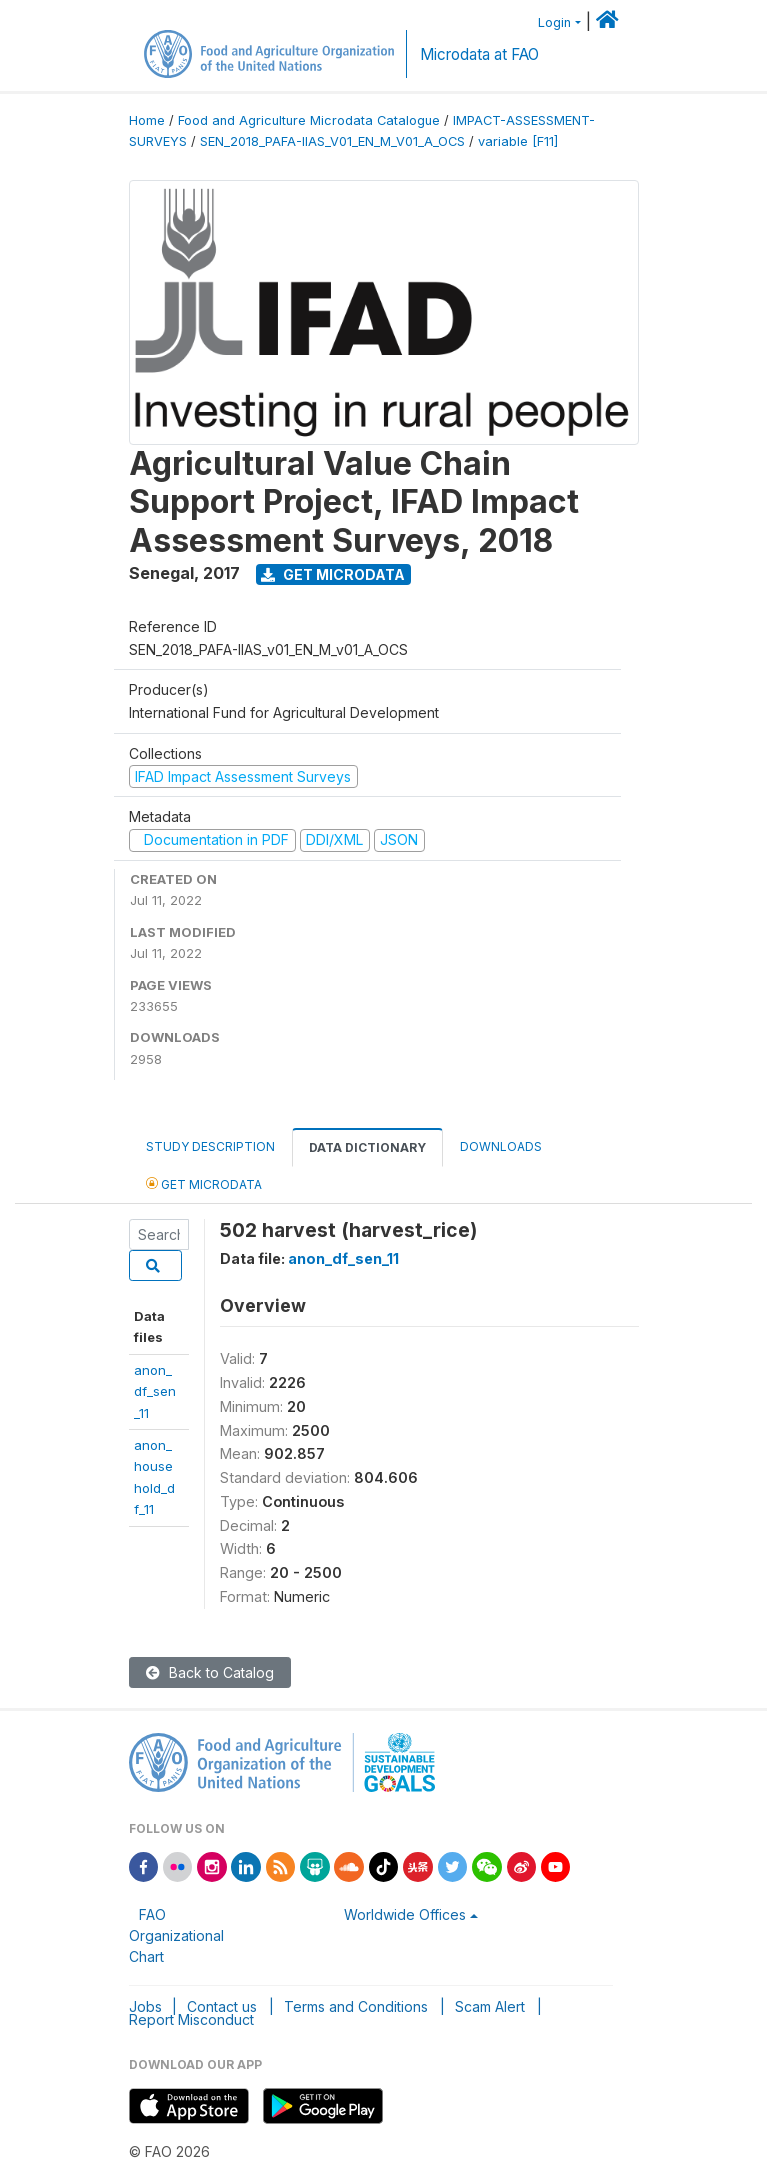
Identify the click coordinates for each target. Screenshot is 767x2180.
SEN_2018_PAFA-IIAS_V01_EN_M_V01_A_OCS (332, 141)
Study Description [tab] (210, 1146)
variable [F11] (518, 141)
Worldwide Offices (405, 1914)
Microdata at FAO (479, 54)
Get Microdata (333, 574)
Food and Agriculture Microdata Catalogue (309, 120)
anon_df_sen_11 (155, 1391)
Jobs (145, 2006)
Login (554, 22)
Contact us (222, 2006)
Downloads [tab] (501, 1146)
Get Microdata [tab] (204, 1183)
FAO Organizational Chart (176, 1935)
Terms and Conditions (356, 2006)
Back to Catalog (210, 1672)
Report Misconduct (191, 2019)
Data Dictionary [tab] (367, 1147)
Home (147, 120)
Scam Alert (490, 2006)
